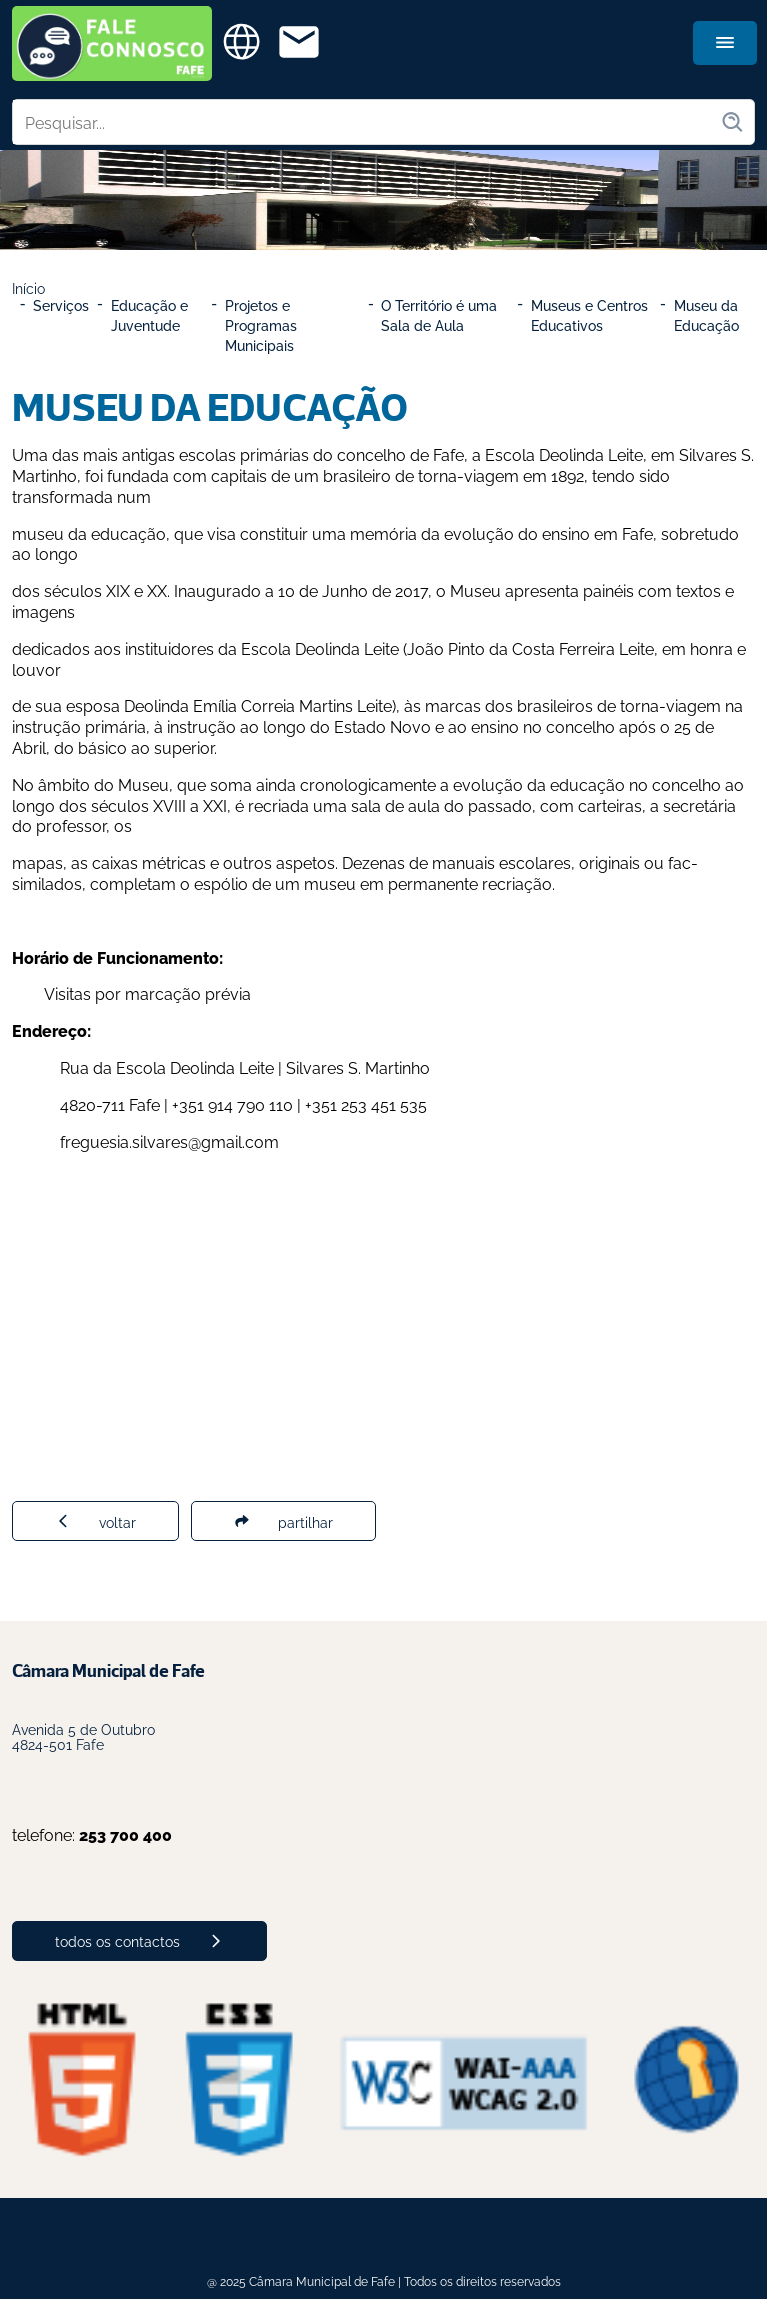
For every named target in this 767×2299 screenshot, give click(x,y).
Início (28, 287)
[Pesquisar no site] (366, 122)
